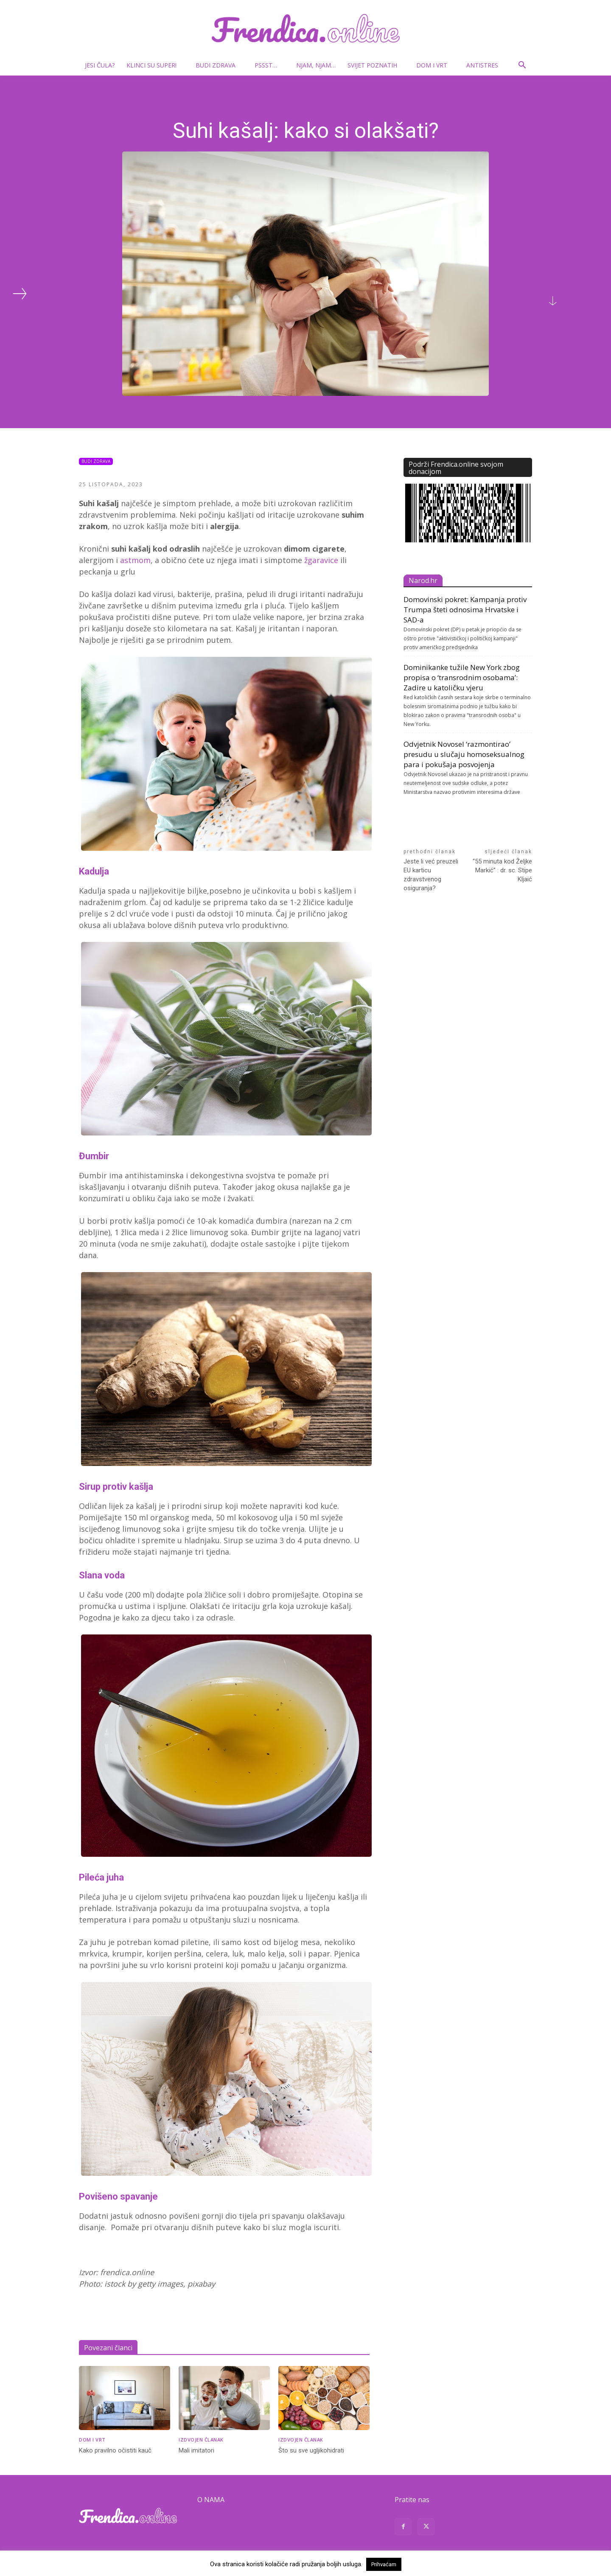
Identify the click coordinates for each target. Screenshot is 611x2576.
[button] (522, 66)
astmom (135, 560)
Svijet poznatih (376, 65)
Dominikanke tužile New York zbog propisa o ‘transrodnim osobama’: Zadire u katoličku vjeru (462, 677)
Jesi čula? (100, 65)
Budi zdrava (219, 65)
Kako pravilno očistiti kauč (115, 2450)
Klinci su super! (154, 65)
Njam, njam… (316, 65)
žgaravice (321, 560)
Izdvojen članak (201, 2439)
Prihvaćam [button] (383, 2564)
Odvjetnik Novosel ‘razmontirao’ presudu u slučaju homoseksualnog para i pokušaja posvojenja (464, 754)
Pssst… (269, 65)
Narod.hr (423, 580)
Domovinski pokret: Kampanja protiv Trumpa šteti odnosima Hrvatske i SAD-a (465, 609)
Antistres (482, 65)
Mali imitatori (196, 2450)
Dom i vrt (435, 65)
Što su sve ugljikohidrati (311, 2450)
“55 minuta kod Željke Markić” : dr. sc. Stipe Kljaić (502, 870)
